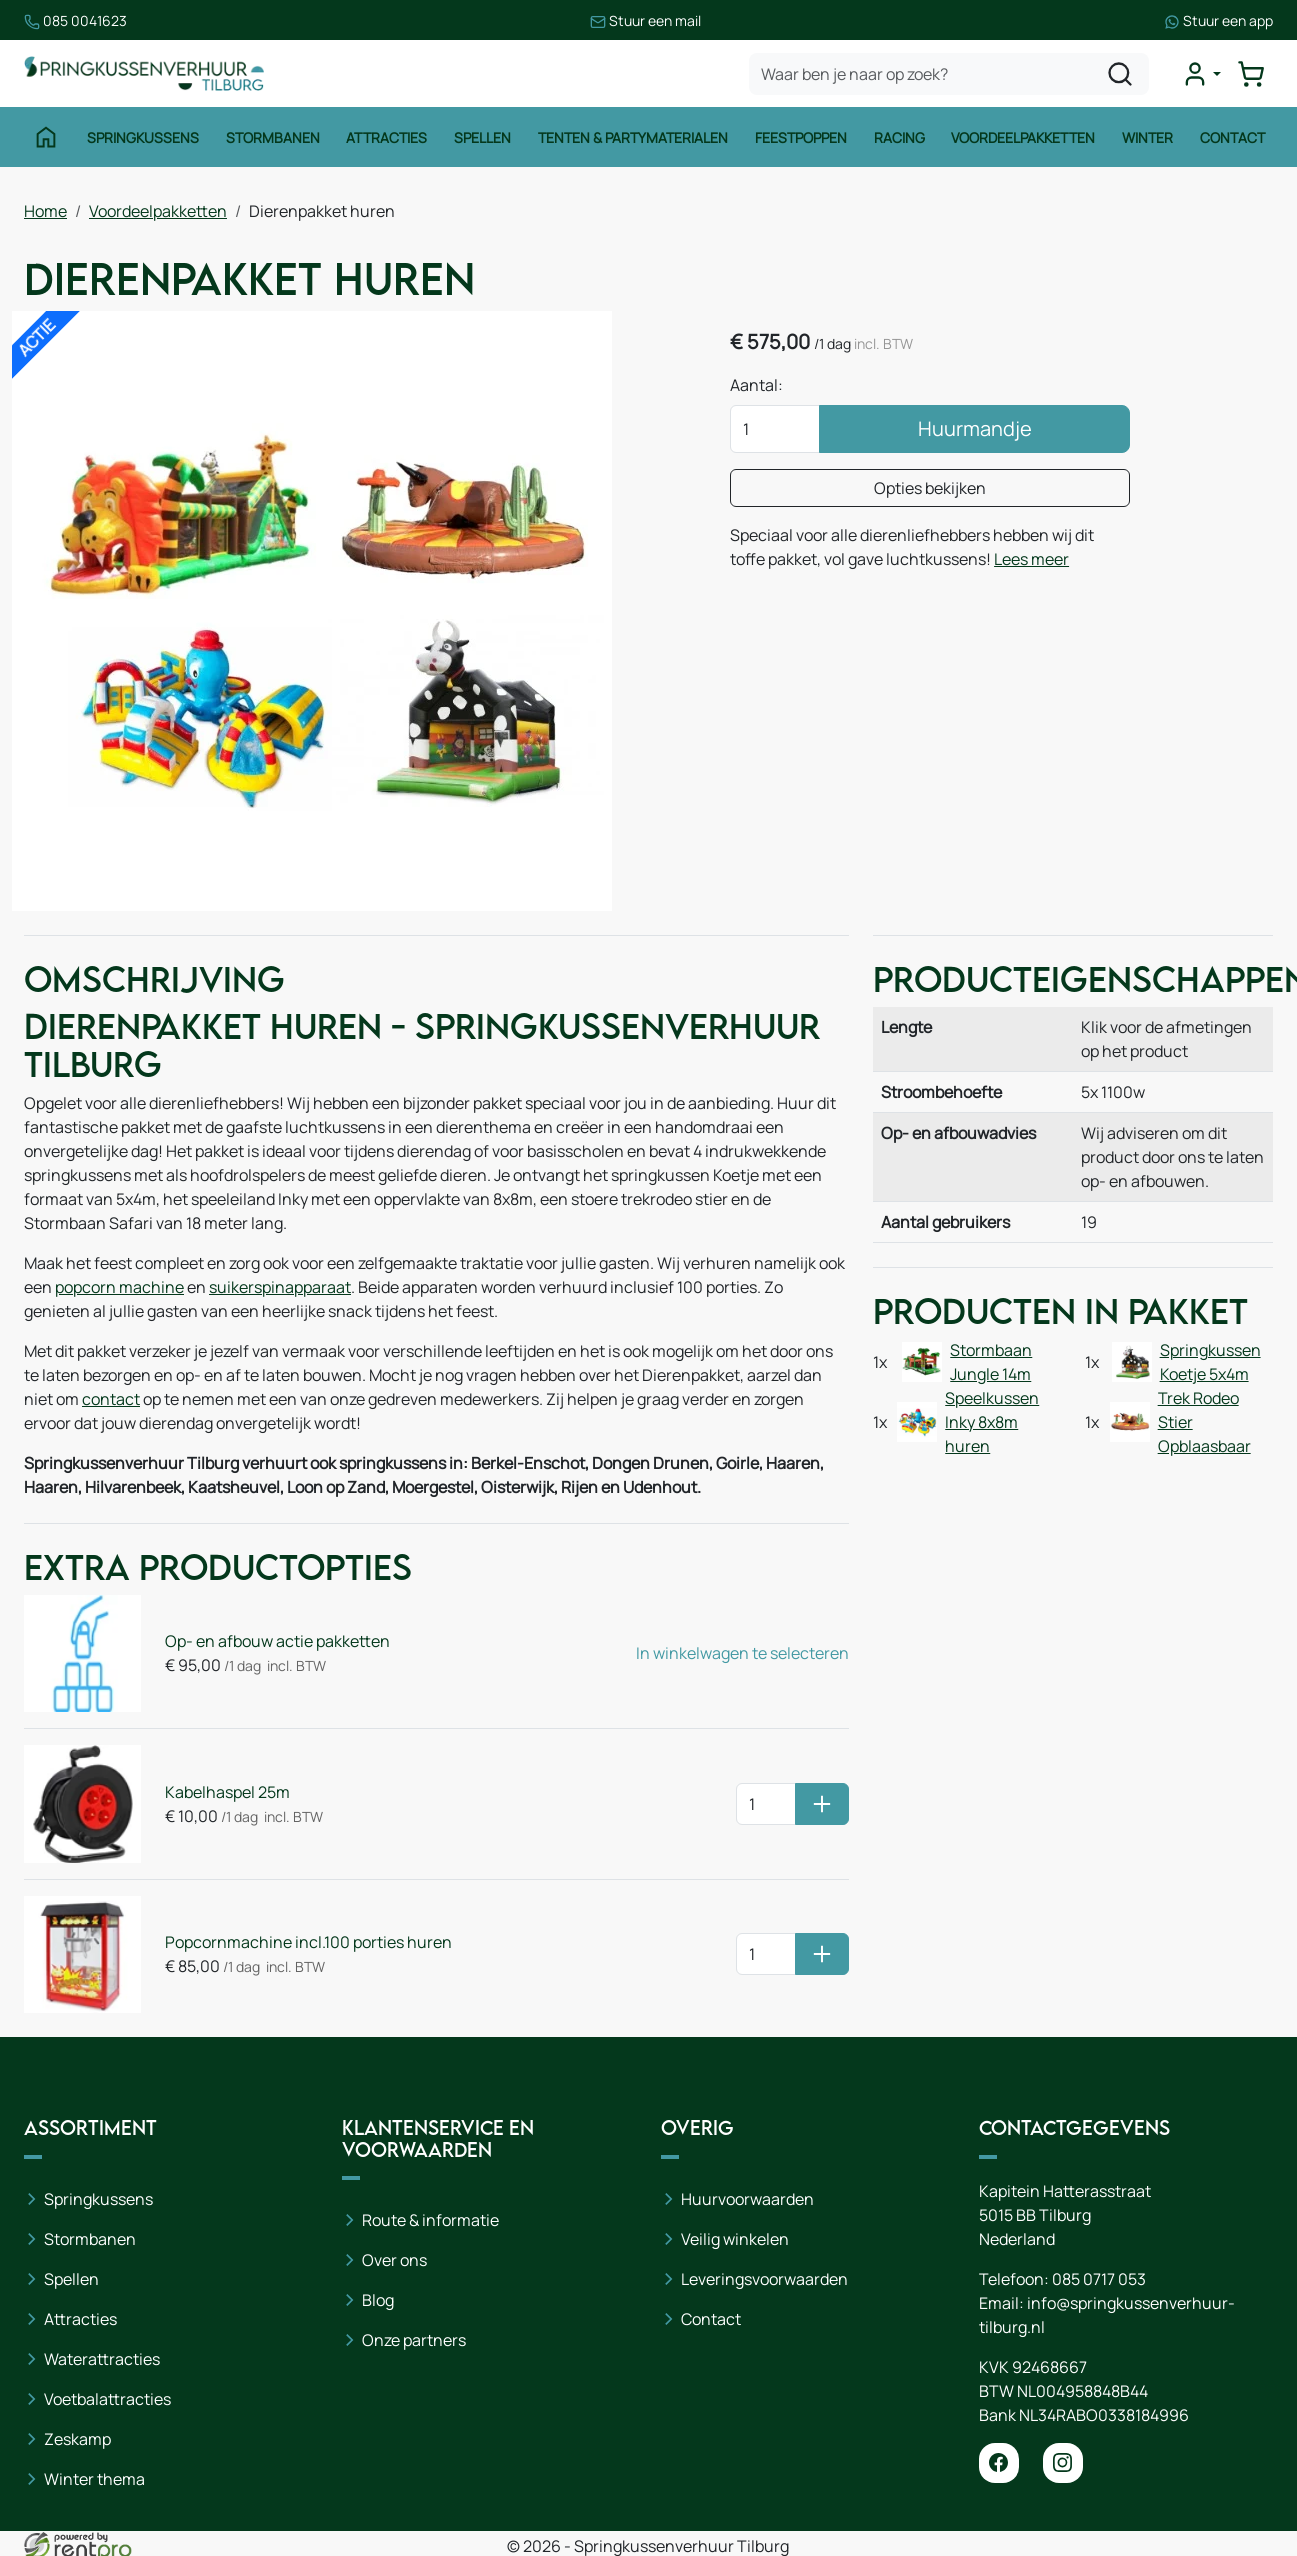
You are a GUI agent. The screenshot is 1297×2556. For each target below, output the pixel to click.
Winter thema (94, 2479)
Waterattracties (102, 2359)
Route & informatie (430, 2220)
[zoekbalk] (949, 74)
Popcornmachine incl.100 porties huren (308, 1942)
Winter (1147, 137)
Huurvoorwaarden (747, 2199)
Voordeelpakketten (1023, 137)
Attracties (386, 137)
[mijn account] (1201, 74)
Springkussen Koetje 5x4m (1210, 1362)
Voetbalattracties (107, 2399)
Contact (1232, 137)
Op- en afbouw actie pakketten (277, 1641)
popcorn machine (119, 1287)
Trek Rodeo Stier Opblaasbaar (1204, 1422)
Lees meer (1031, 559)
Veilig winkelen (735, 2239)
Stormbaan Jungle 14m (991, 1362)
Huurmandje (975, 428)
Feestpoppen (801, 137)
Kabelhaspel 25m (227, 1792)
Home (45, 211)
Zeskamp (77, 2439)
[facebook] (999, 2463)
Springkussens (143, 137)
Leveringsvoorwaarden (764, 2279)
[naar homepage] (144, 73)
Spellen (482, 137)
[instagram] (1063, 2463)
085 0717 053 (1099, 2279)
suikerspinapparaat (280, 1287)
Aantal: (756, 385)
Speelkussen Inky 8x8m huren (992, 1422)
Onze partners (414, 2340)
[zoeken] (1120, 74)
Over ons (394, 2260)
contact (111, 1399)
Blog (378, 2300)
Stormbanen (273, 137)
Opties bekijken (930, 488)
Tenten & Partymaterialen (633, 137)
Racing (899, 137)
